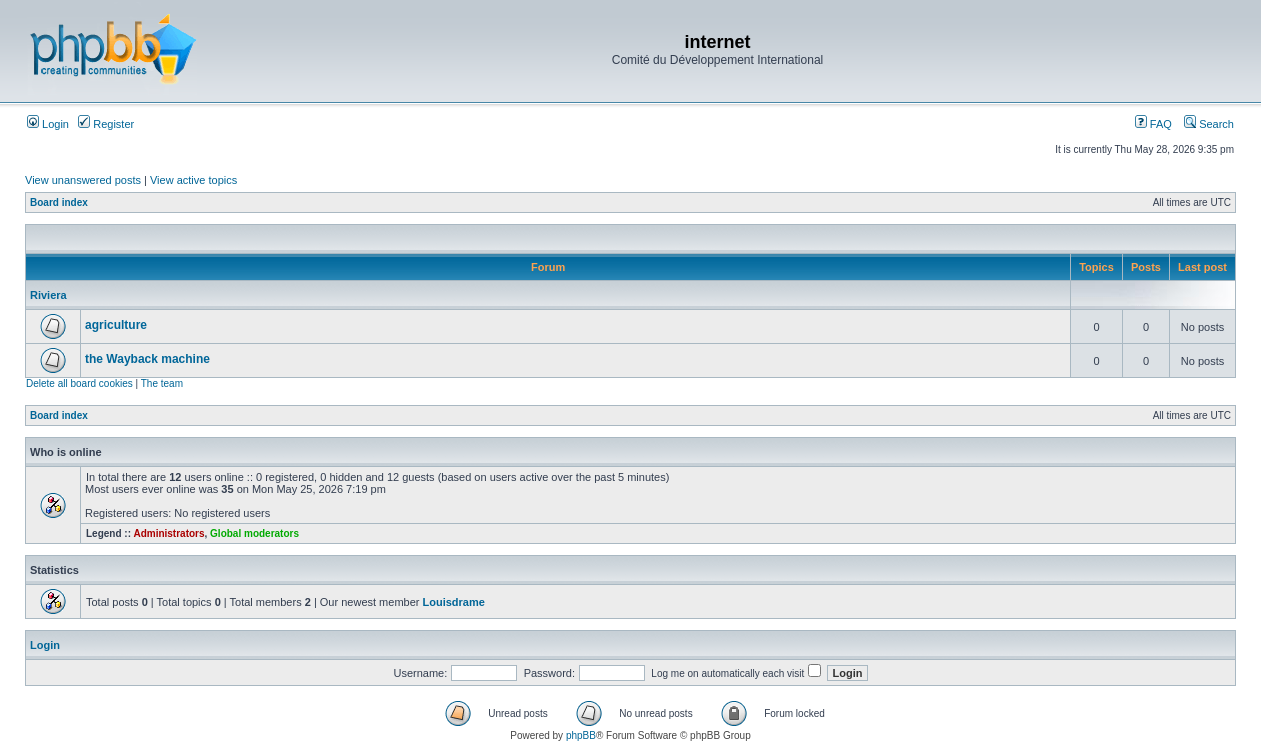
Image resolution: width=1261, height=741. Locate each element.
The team (162, 383)
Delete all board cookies (79, 383)
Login (48, 124)
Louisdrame (454, 602)
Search (1209, 124)
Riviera (48, 295)
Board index (59, 202)
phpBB (581, 735)
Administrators (168, 533)
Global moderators (254, 533)
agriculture (116, 325)
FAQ (1153, 124)
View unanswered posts (83, 180)
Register (106, 124)
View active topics (193, 180)
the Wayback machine (147, 359)
